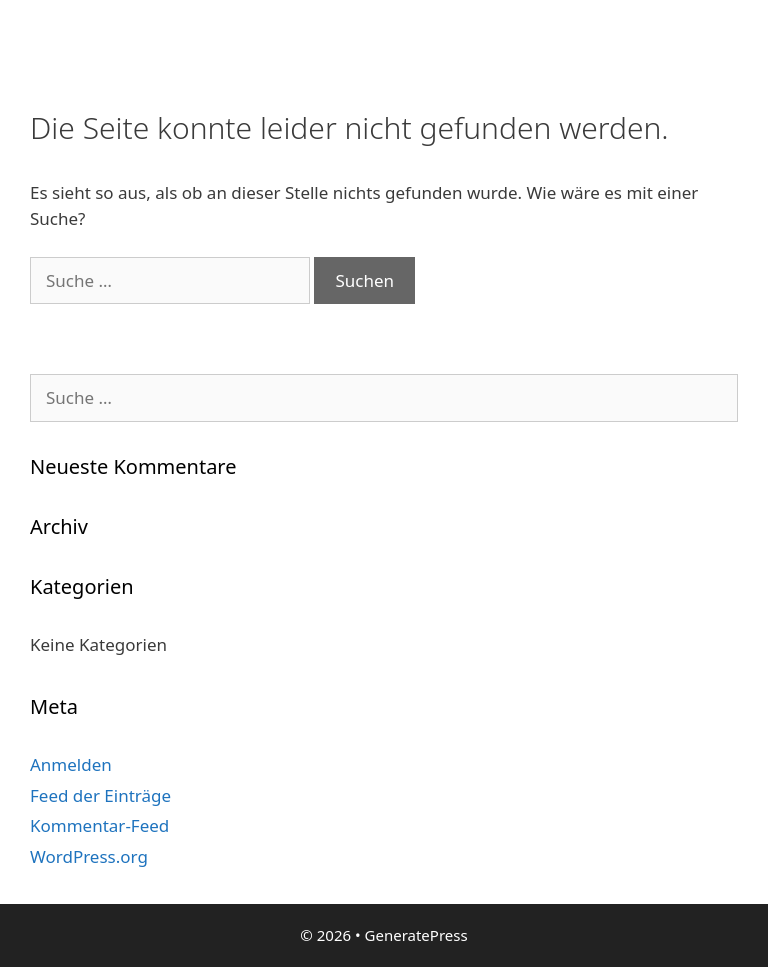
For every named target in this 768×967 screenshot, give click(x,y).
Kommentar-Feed (99, 825)
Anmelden (71, 764)
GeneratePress (416, 935)
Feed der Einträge (100, 795)
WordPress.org (89, 856)
